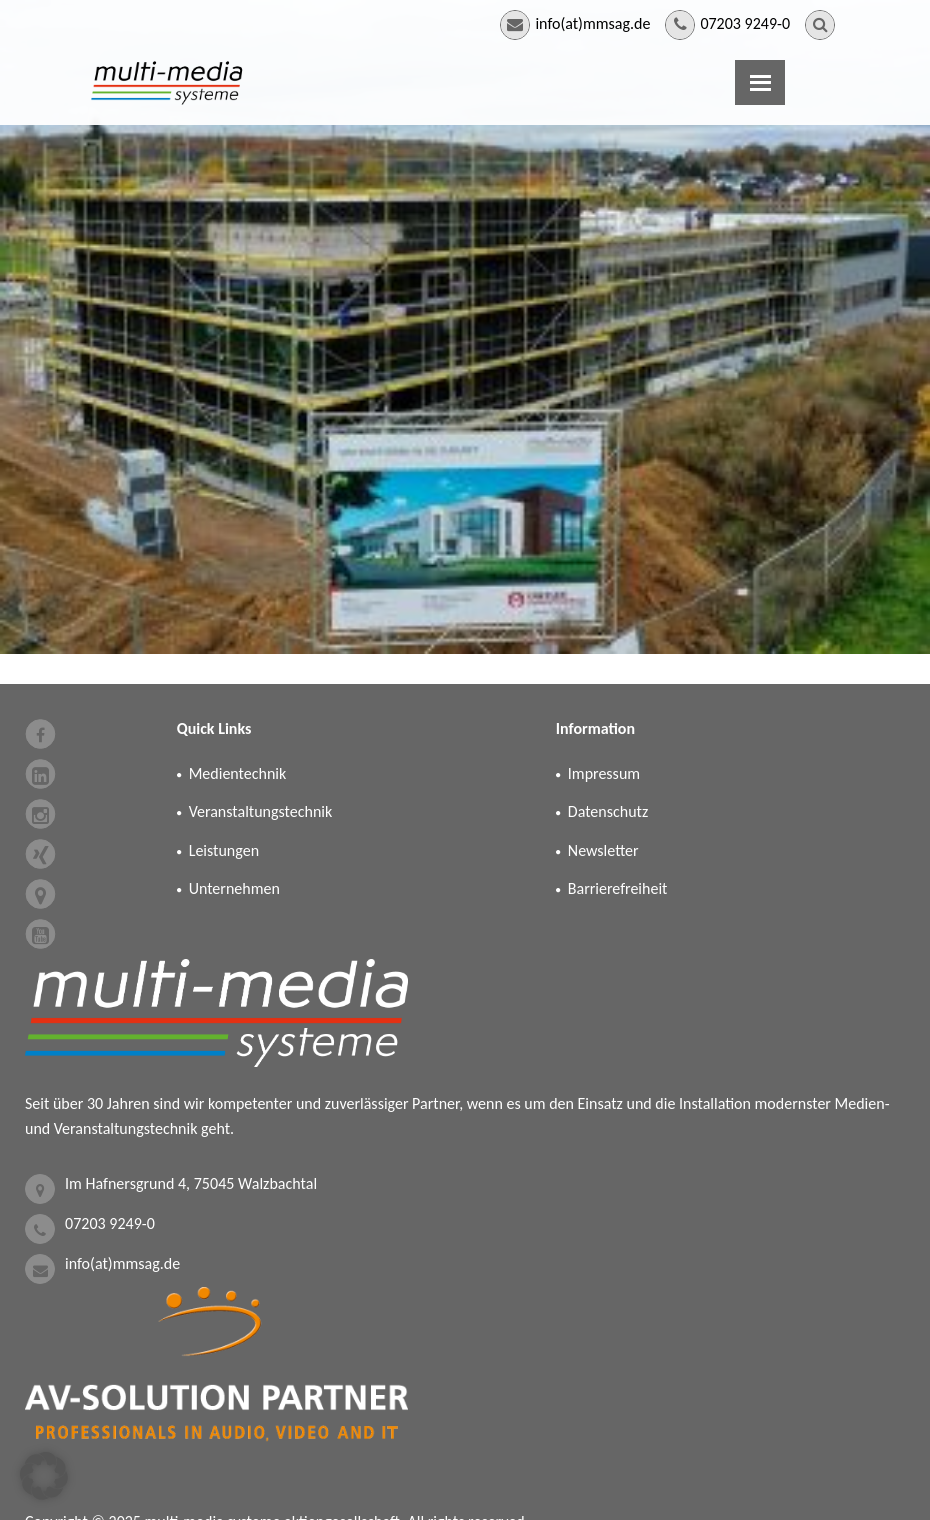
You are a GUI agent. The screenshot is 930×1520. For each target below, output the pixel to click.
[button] (44, 1476)
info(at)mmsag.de (592, 23)
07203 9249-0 (745, 23)
